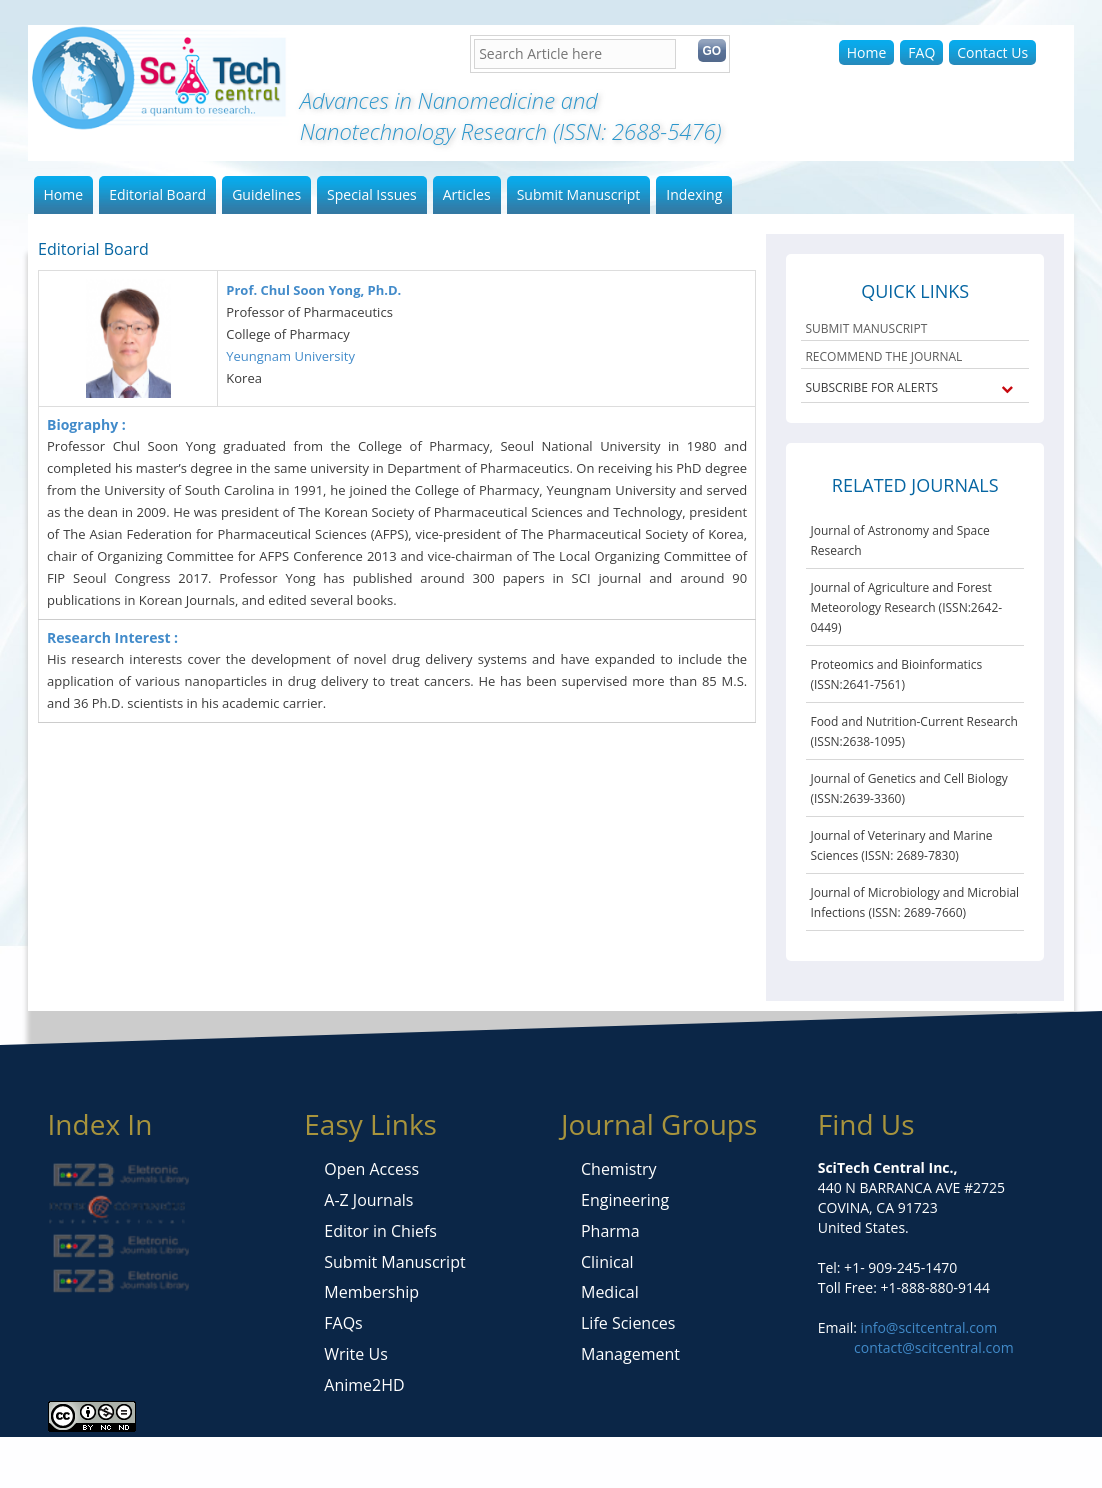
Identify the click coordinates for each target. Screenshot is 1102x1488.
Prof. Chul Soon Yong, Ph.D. (313, 290)
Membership (371, 1292)
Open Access (371, 1169)
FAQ (921, 52)
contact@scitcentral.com (934, 1347)
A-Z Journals (368, 1200)
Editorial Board (157, 194)
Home (867, 52)
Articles (467, 194)
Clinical (607, 1262)
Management (630, 1354)
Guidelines (266, 194)
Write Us (355, 1354)
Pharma (610, 1231)
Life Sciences (628, 1323)
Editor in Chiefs (380, 1231)
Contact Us (992, 52)
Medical (610, 1292)
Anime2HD (364, 1385)
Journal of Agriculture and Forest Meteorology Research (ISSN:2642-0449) (906, 607)
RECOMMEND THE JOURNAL (883, 356)
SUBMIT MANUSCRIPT (866, 328)
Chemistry (619, 1169)
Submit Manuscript (579, 194)
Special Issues (372, 194)
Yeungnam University (290, 356)
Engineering (625, 1200)
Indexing (694, 194)
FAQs (343, 1323)
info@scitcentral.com (927, 1327)
